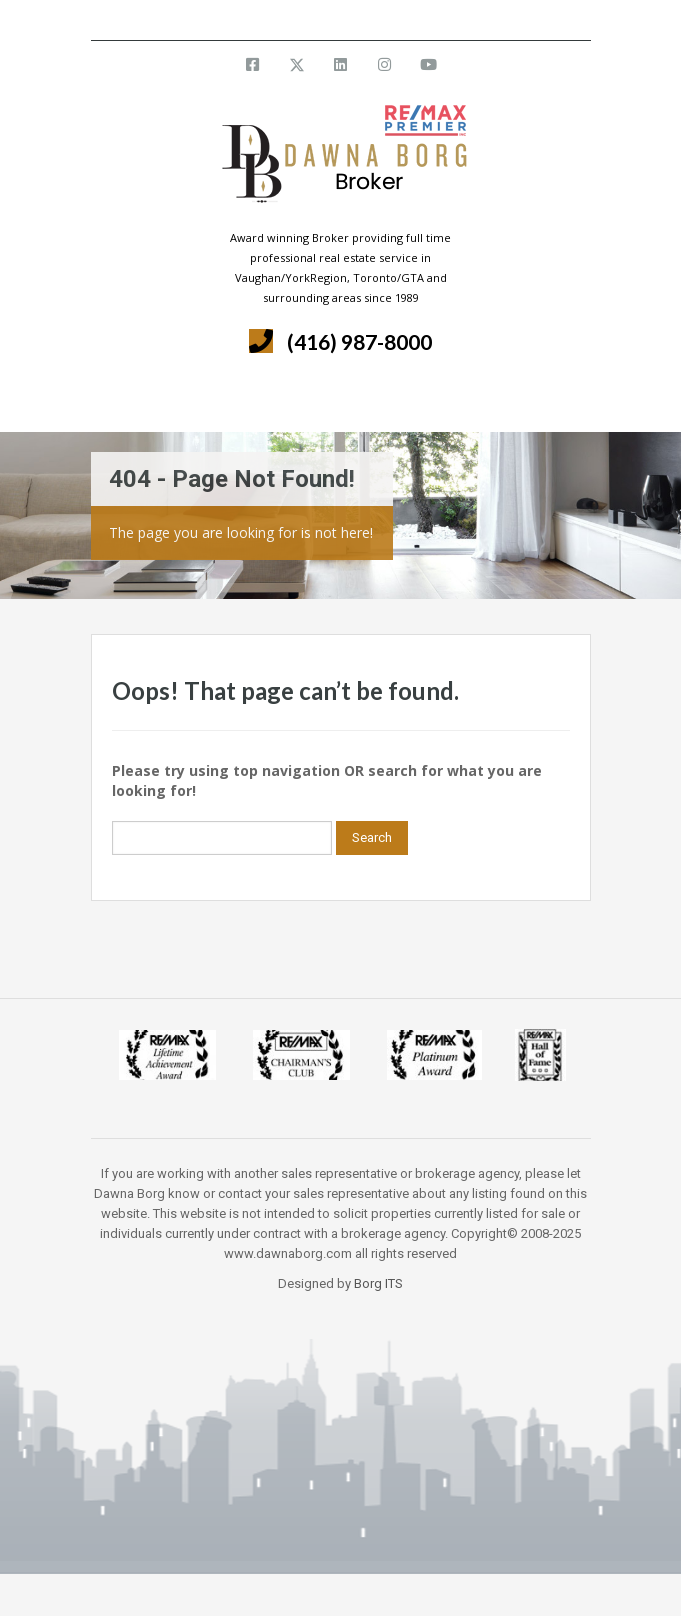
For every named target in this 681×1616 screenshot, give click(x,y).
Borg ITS (378, 1283)
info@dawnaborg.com (394, 19)
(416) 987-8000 (359, 341)
